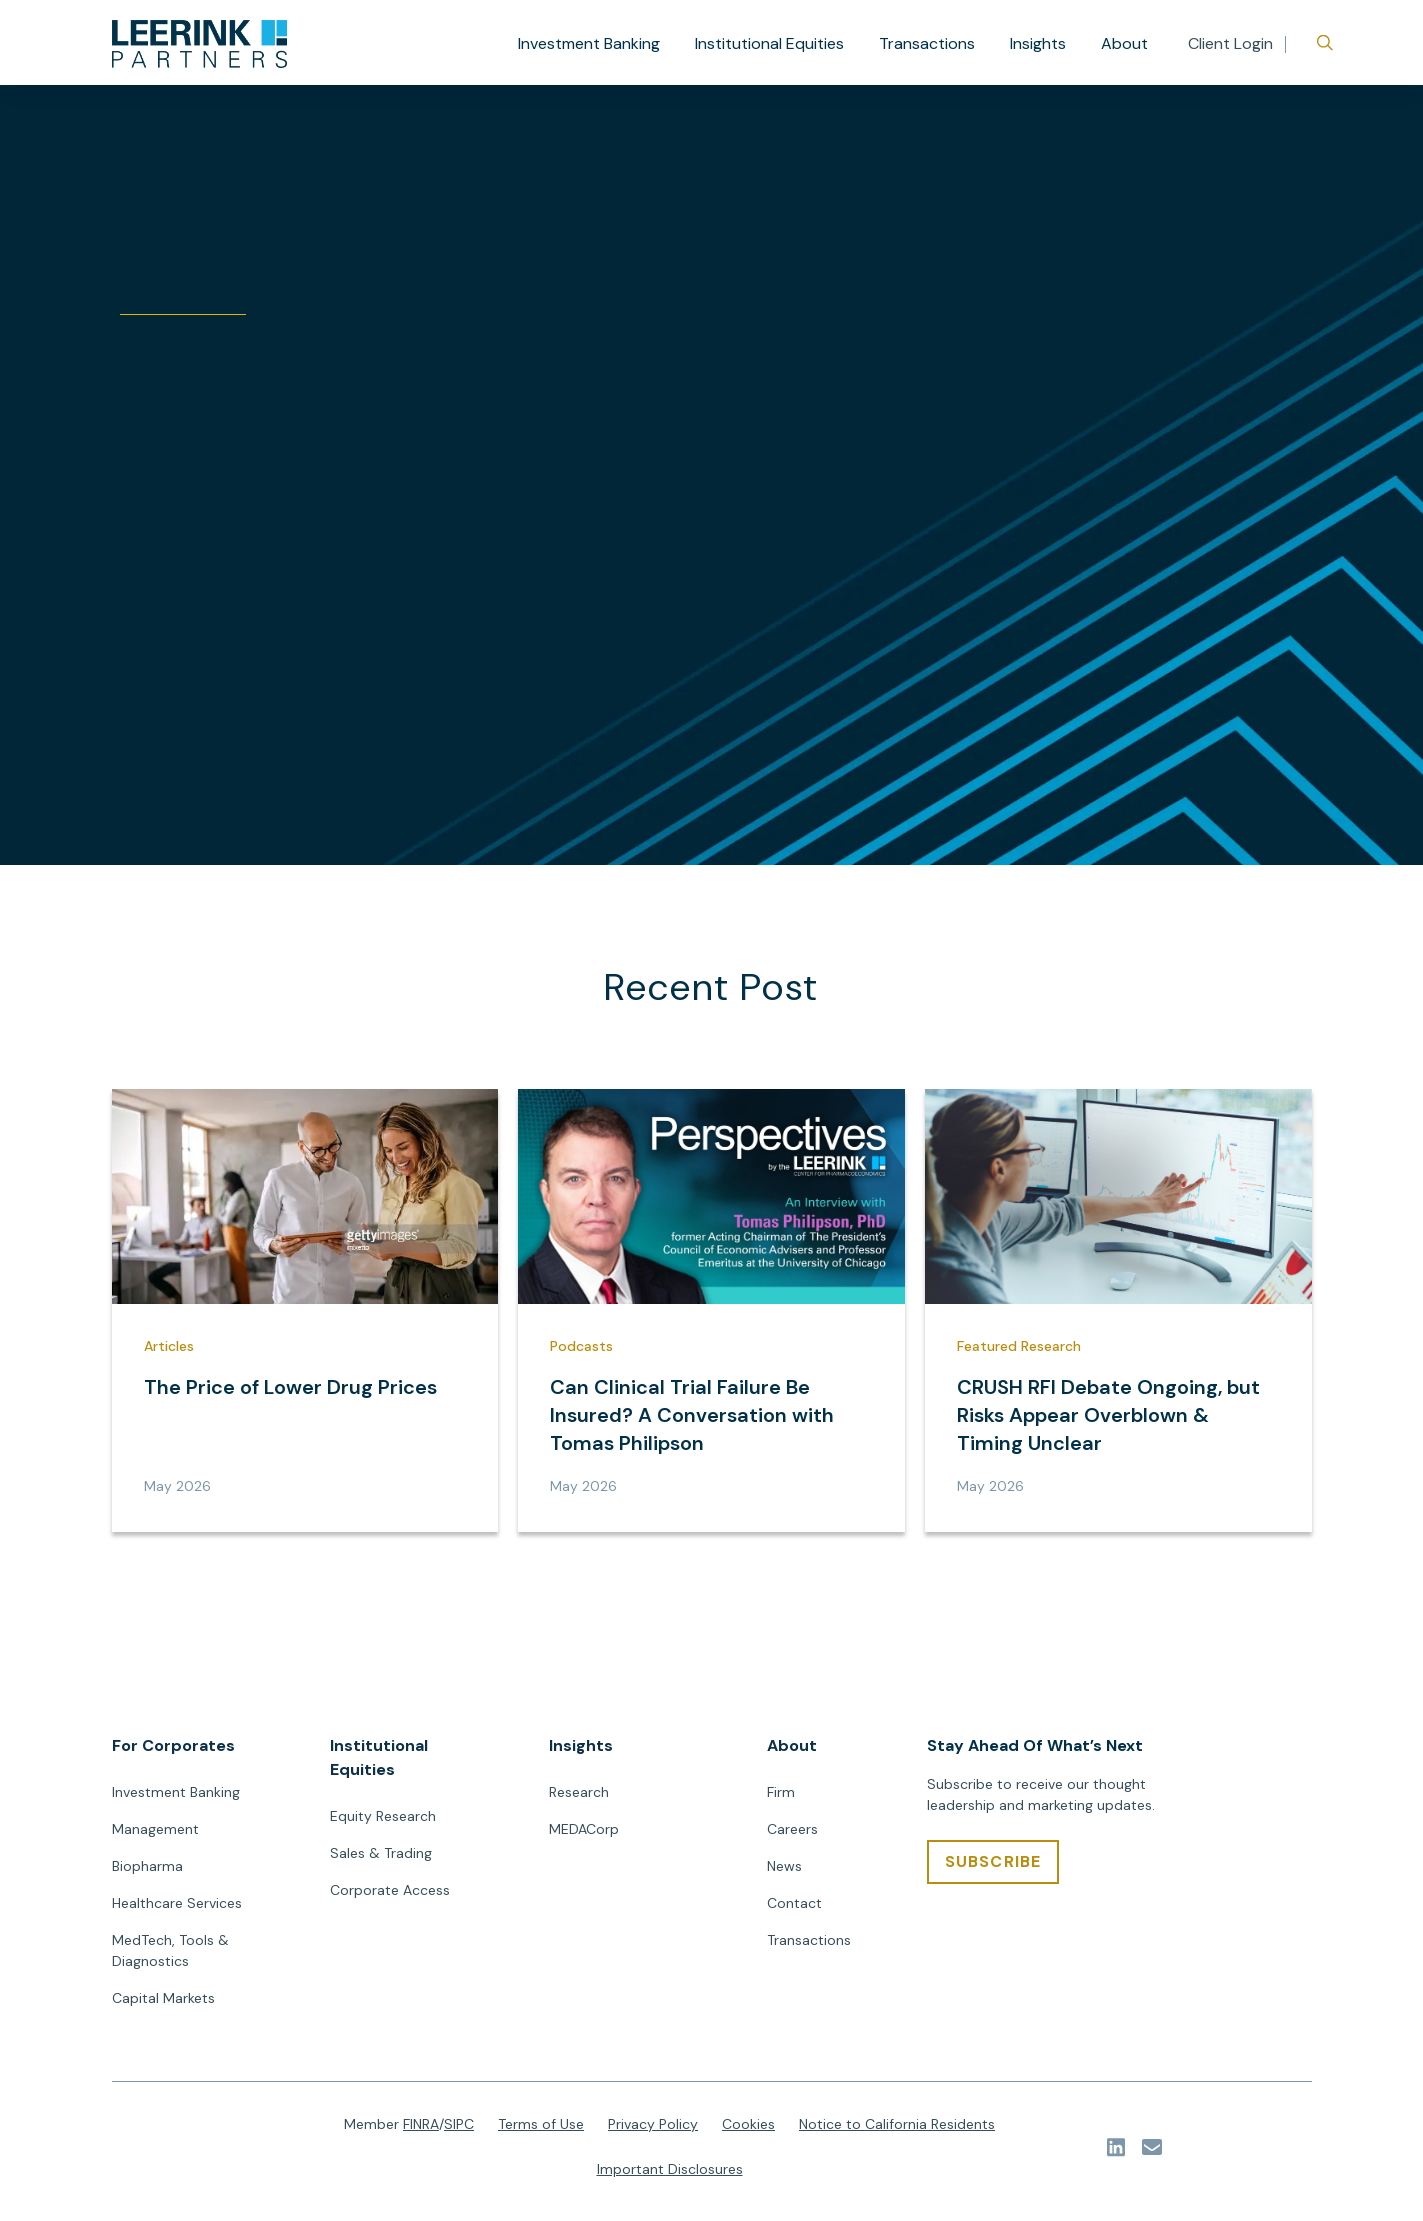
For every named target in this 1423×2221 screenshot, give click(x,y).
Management (155, 1829)
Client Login (1230, 43)
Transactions (927, 43)
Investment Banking (589, 43)
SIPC (459, 2124)
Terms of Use (541, 2124)
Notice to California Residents (897, 2124)
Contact (794, 1903)
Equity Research (383, 1816)
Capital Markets (163, 1998)
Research (579, 1792)
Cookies (748, 2124)
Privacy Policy (653, 2124)
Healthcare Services (177, 1903)
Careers (792, 1829)
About (1124, 43)
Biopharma (147, 1866)
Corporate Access (390, 1890)
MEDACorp (584, 1829)
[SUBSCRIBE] (993, 1862)
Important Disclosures (670, 2169)
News (784, 1866)
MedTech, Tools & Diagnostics (170, 1950)
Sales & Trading (381, 1853)
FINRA (421, 2124)
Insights (1038, 43)
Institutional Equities (769, 43)
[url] (199, 44)
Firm (781, 1792)
